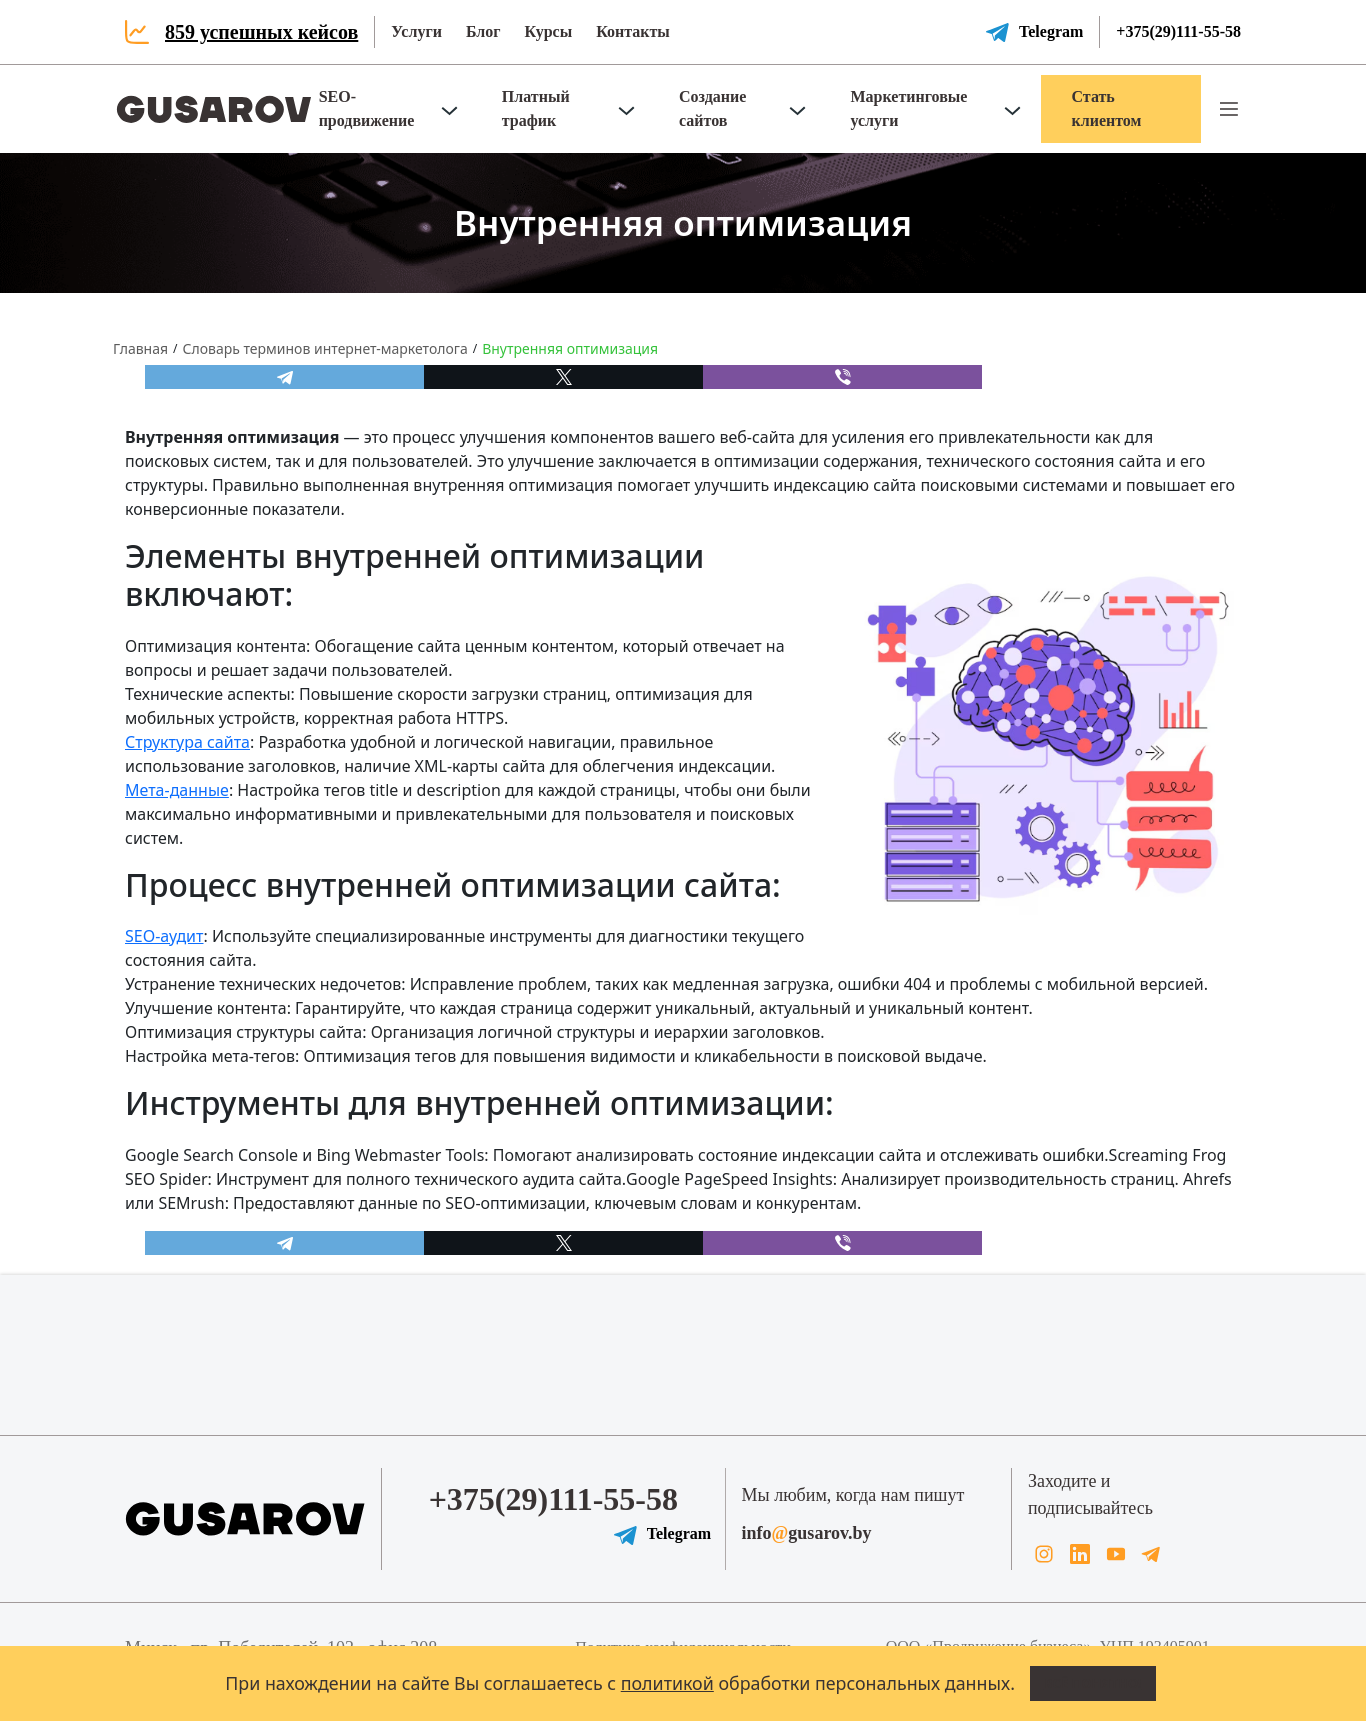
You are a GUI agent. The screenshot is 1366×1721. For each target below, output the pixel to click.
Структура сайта (187, 742)
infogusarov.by (807, 1533)
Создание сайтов (712, 108)
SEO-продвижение (367, 108)
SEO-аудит (164, 936)
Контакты (633, 31)
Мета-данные (177, 790)
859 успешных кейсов (261, 32)
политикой (667, 1683)
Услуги (416, 31)
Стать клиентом (1106, 108)
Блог (483, 31)
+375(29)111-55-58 (1178, 31)
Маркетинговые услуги (908, 108)
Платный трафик (536, 108)
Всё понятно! (1093, 1683)
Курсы (548, 31)
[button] (1229, 109)
